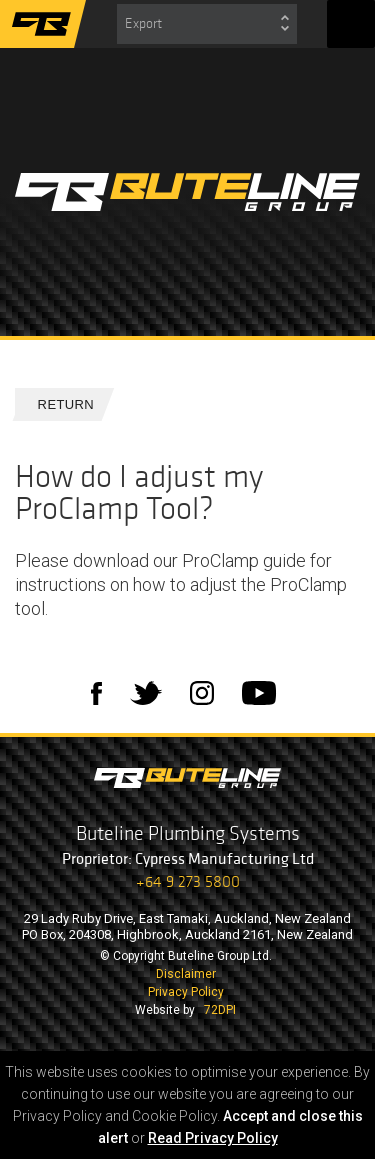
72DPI (220, 1010)
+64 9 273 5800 (188, 881)
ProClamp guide (244, 560)
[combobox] (207, 24)
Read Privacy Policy (213, 1138)
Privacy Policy (186, 992)
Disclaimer (186, 974)
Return (58, 404)
